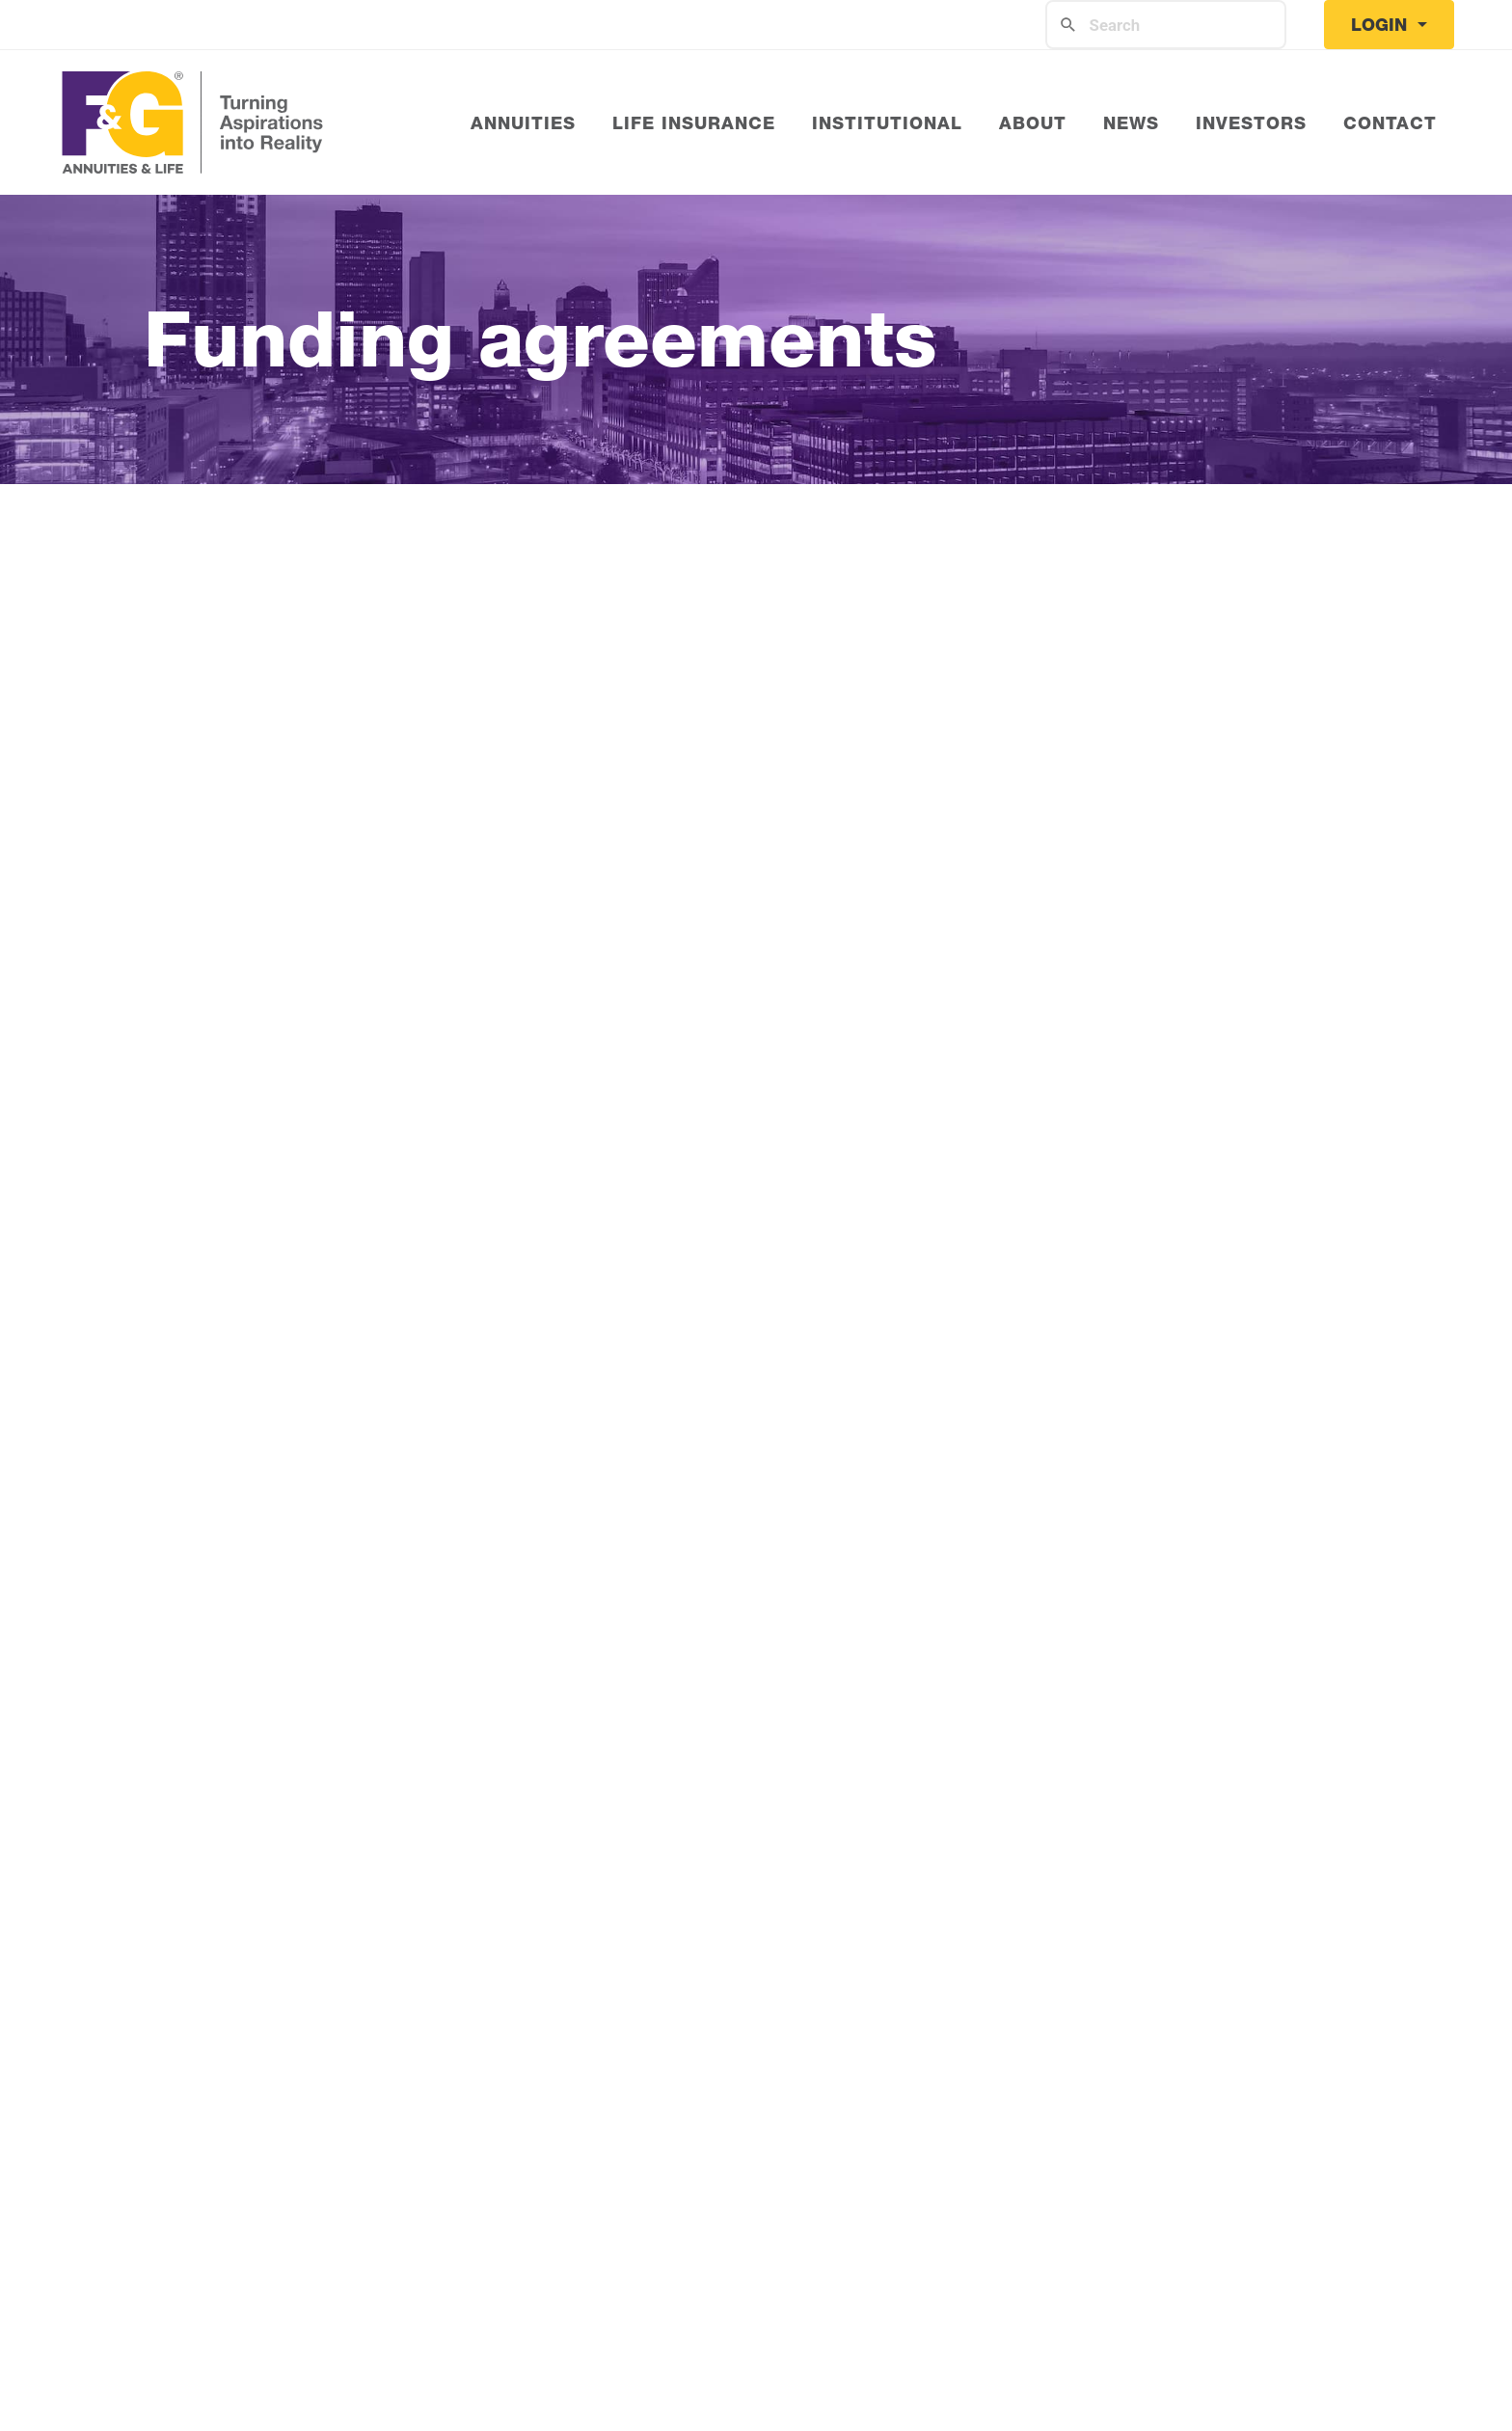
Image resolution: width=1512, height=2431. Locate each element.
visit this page (1253, 1590)
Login (1382, 24)
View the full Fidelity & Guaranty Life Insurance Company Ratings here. (756, 1540)
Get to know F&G (240, 805)
